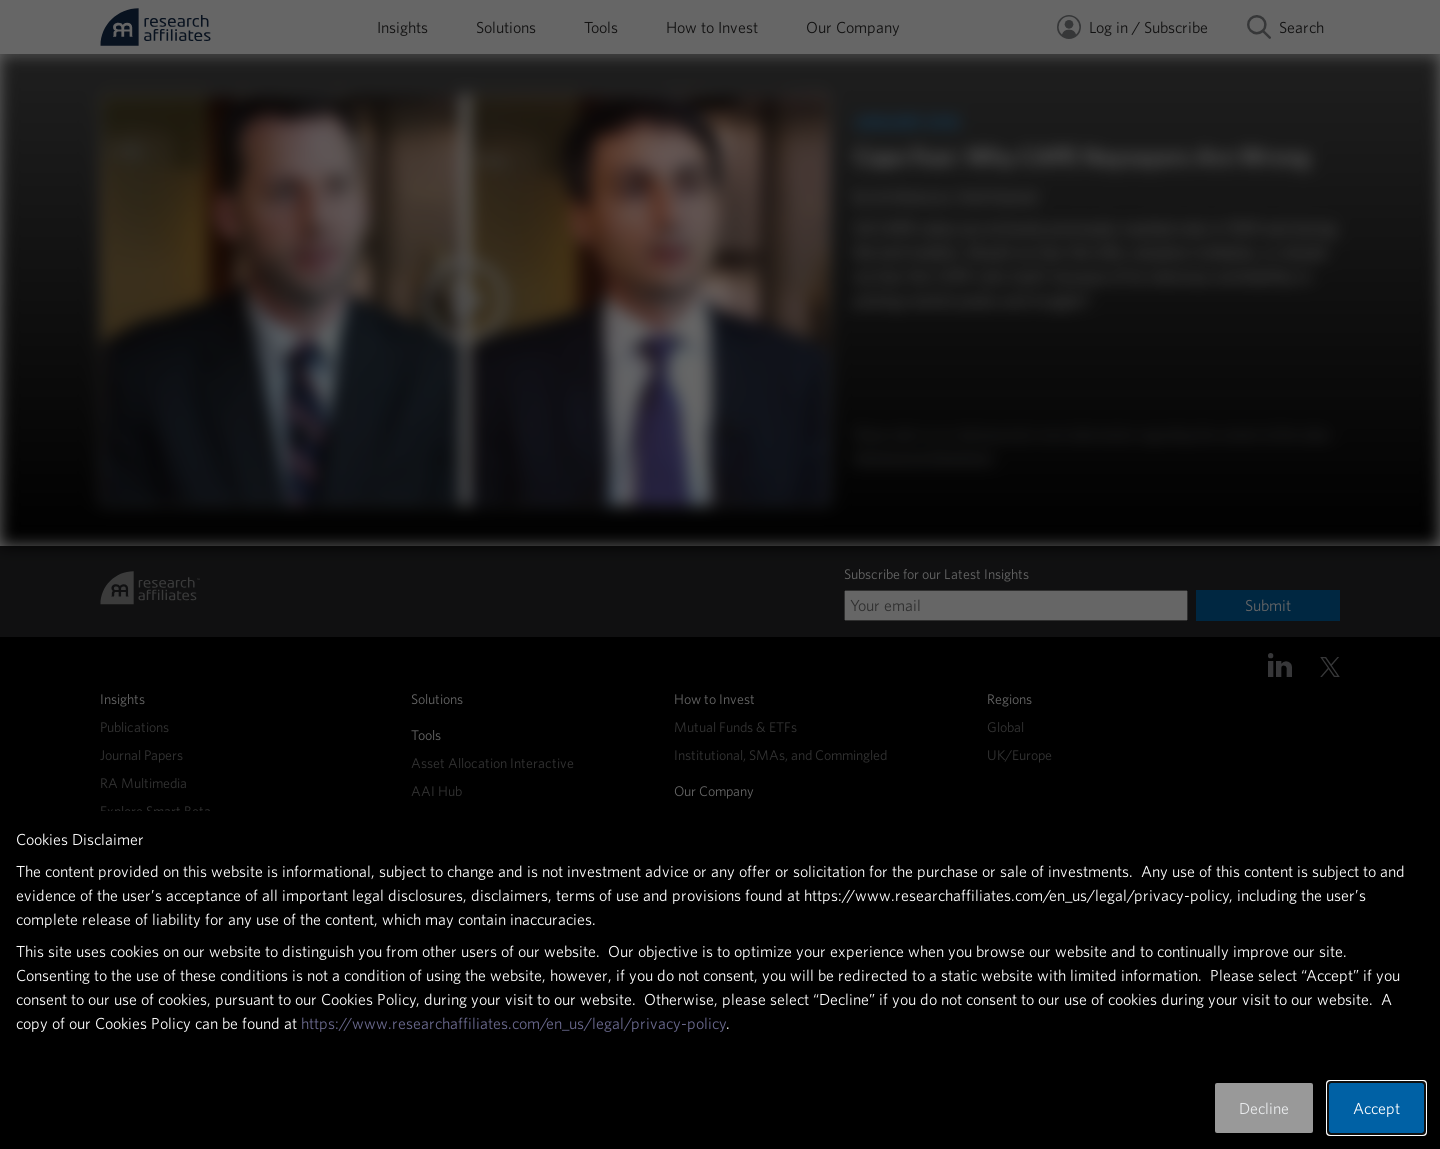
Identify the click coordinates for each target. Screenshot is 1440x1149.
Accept (1376, 1108)
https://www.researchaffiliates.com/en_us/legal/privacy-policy (513, 1023)
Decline (1264, 1108)
